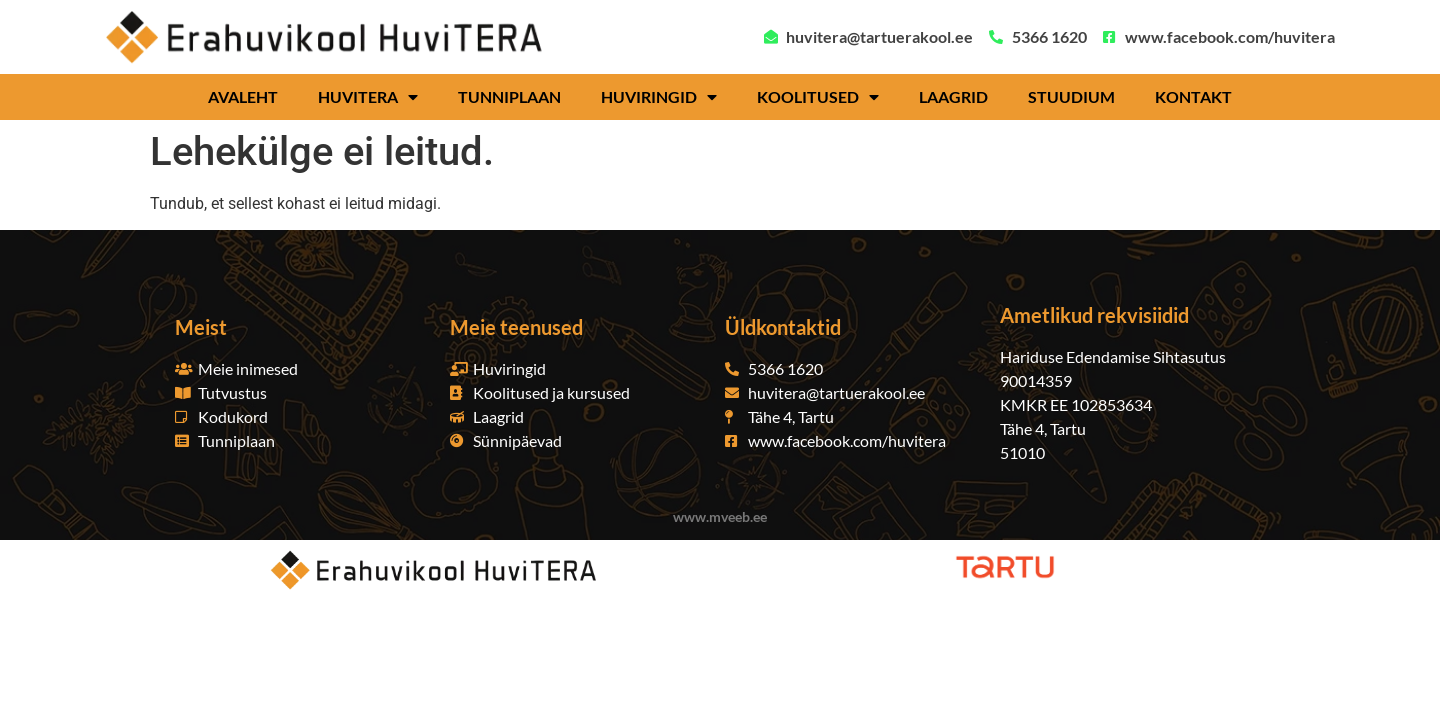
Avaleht (243, 96)
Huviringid (659, 97)
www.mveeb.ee (720, 516)
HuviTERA (368, 97)
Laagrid (953, 96)
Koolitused (818, 97)
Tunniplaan (509, 96)
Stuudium (1071, 96)
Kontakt (1193, 96)
